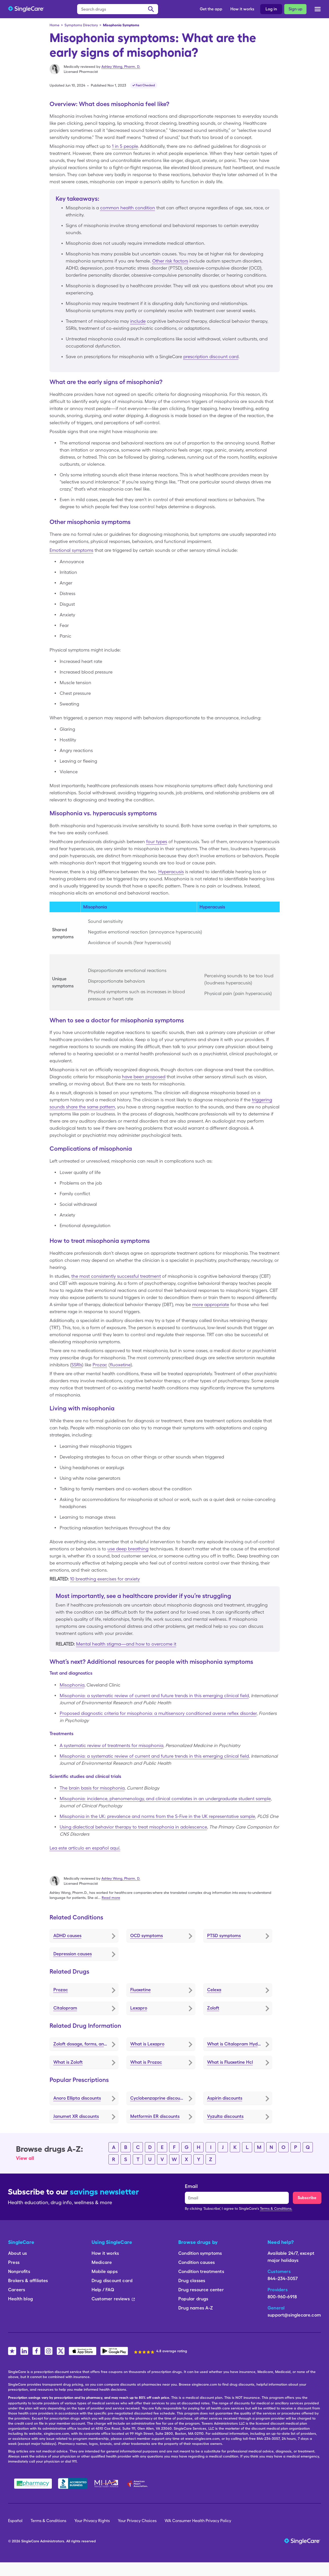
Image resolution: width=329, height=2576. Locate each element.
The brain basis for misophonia (92, 1788)
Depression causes (72, 1963)
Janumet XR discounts (76, 2126)
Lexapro (138, 2018)
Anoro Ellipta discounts (77, 2108)
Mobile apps (105, 2281)
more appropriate (210, 1304)
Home (54, 25)
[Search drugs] (117, 9)
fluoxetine (120, 1364)
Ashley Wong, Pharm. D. (120, 67)
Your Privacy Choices (137, 2530)
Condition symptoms (200, 2263)
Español (15, 2530)
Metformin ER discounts (155, 2126)
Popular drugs (193, 2308)
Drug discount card (112, 2290)
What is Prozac (146, 2072)
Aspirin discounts (224, 2108)
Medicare (102, 2272)
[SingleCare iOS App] (82, 2361)
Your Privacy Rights (92, 2530)
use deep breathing (127, 1548)
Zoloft (213, 2018)
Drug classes (191, 2290)
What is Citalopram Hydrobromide (239, 2054)
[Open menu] (317, 10)
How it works (242, 9)
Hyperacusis (171, 871)
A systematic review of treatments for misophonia (111, 1745)
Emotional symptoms (71, 550)
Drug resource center (201, 2299)
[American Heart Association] (138, 2494)
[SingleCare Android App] (114, 2361)
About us (17, 2263)
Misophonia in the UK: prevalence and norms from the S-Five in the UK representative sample (157, 1816)
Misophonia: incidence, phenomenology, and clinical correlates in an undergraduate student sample (165, 1798)
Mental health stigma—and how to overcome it (126, 1644)
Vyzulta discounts (225, 2126)
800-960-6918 (282, 2306)
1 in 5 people (125, 146)
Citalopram (65, 2018)
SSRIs (76, 1364)
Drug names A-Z (195, 2318)
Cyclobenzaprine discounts (158, 2108)
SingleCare (30, 2551)
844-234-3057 (283, 2288)
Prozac (100, 1364)
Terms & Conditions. (276, 2219)
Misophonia (72, 1685)
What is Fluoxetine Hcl (230, 2072)
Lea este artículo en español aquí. (85, 1848)
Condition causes (196, 2272)
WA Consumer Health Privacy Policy (198, 2530)
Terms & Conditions (48, 2530)
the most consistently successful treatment (116, 1276)
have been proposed (143, 1076)
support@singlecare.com (294, 2325)
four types (156, 841)
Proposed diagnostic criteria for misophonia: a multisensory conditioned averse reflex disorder (158, 1713)
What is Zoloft (68, 2072)
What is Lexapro (147, 2054)
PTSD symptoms (224, 1945)
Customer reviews (113, 2308)
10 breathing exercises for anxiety (105, 1578)
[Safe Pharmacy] (33, 2494)
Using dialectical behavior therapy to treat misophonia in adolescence (133, 1827)
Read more (67, 1908)
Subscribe (307, 2207)
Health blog (20, 2308)
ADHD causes (67, 1945)
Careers (16, 2299)
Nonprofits (19, 2281)
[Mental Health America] (107, 2494)
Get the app (211, 9)
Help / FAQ (103, 2299)
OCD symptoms (146, 1945)
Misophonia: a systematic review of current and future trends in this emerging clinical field (154, 1695)
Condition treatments (201, 2281)
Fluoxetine (140, 1999)
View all (25, 2168)
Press (13, 2272)
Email (191, 2196)
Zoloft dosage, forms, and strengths (85, 2054)
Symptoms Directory (81, 25)
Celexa (214, 1999)
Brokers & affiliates (28, 2290)
